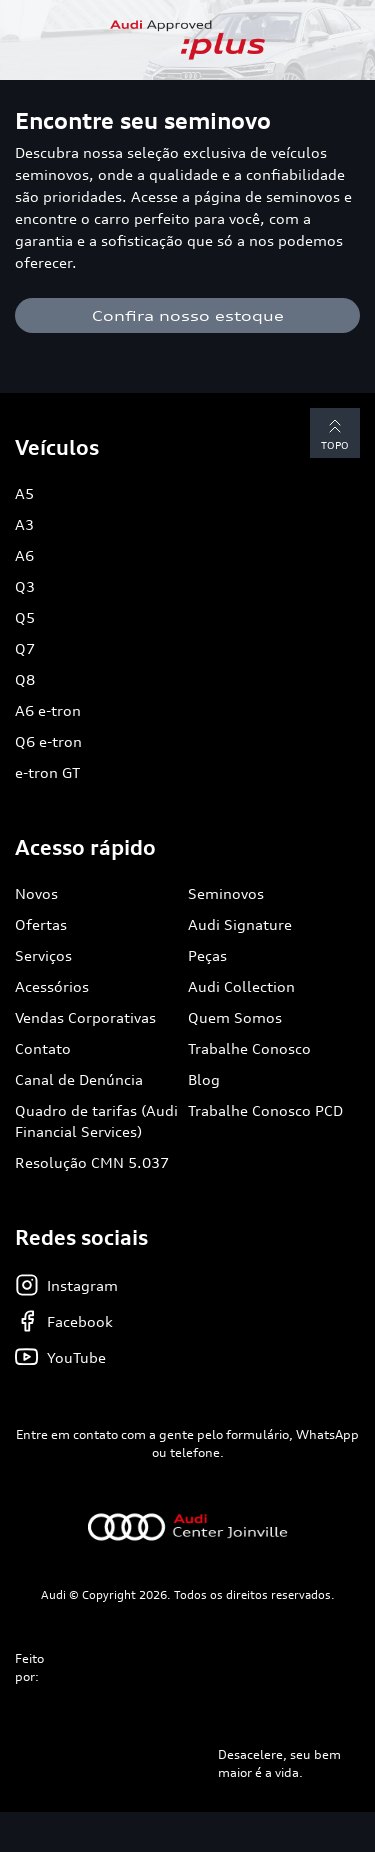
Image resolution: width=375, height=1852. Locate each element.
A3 (24, 524)
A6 (24, 555)
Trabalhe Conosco (249, 1048)
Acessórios (52, 986)
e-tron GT (47, 772)
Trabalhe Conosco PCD (265, 1110)
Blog (204, 1079)
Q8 (25, 679)
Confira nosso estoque (188, 315)
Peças (207, 955)
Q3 (25, 586)
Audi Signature (240, 924)
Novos (36, 893)
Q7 (25, 648)
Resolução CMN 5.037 (92, 1162)
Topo (335, 432)
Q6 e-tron (48, 741)
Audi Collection (241, 986)
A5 (24, 493)
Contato (43, 1048)
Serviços (43, 955)
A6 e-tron (48, 710)
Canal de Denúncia (79, 1079)
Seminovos (226, 893)
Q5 (25, 617)
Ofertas (41, 924)
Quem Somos (235, 1017)
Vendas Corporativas (85, 1017)
